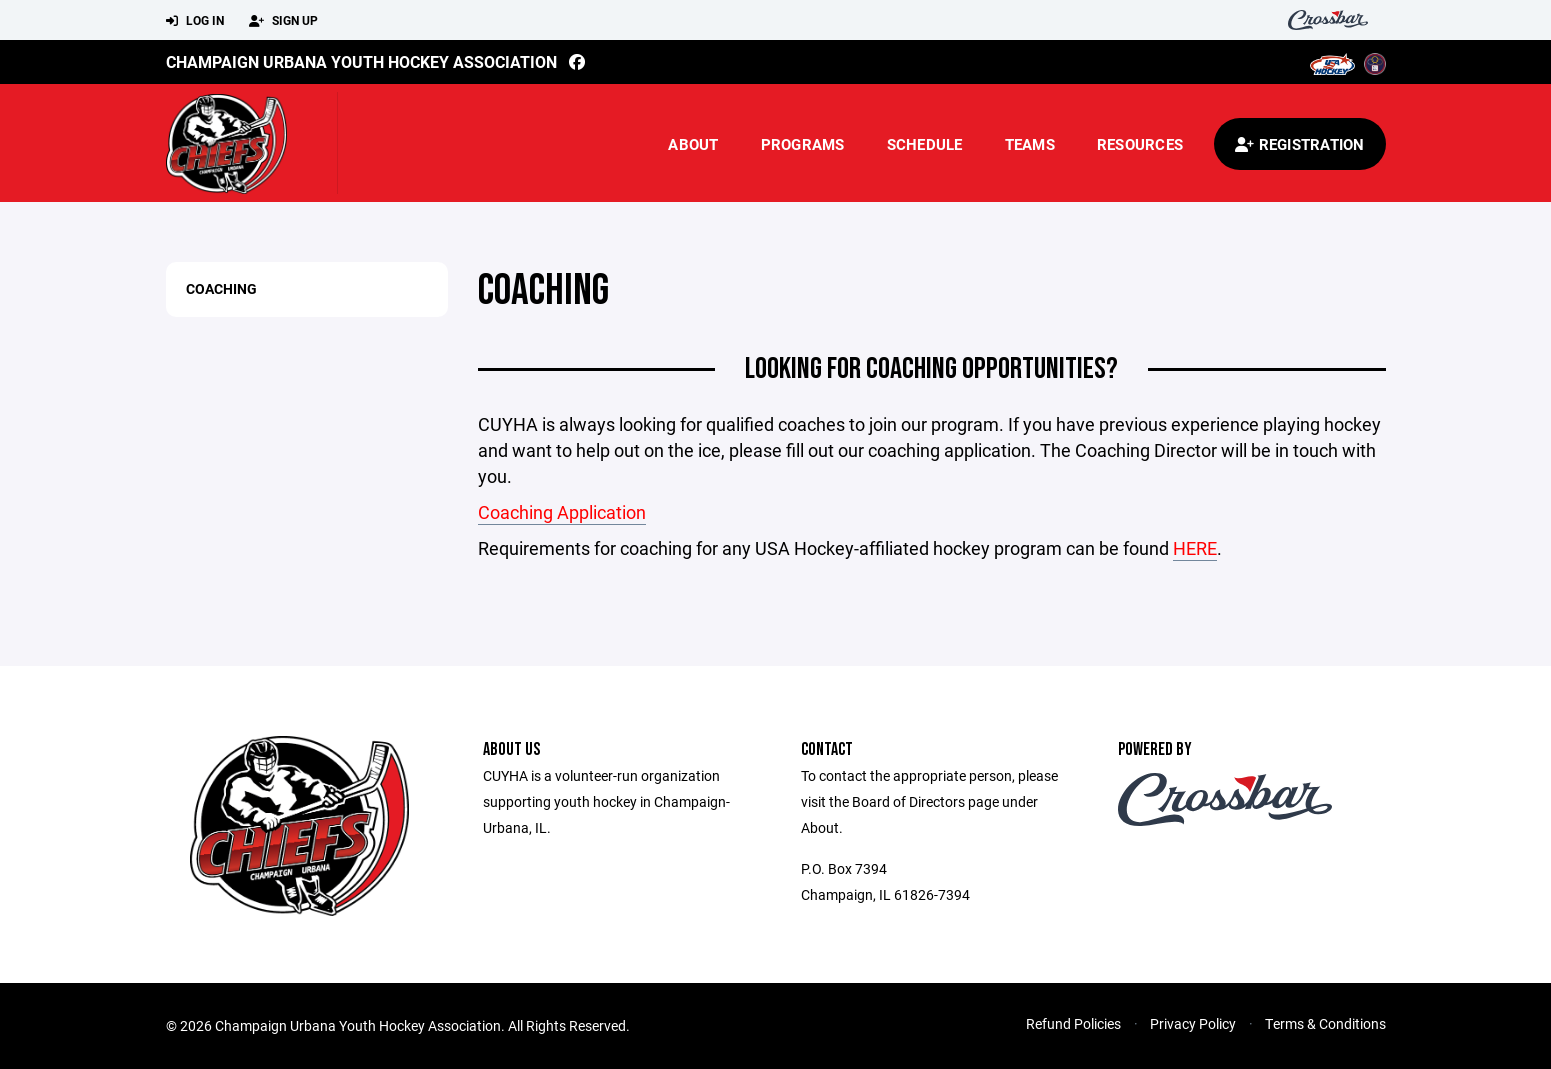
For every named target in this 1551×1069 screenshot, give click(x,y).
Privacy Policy (1193, 1023)
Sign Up (283, 21)
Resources (1140, 144)
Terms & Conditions (1325, 1023)
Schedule (925, 144)
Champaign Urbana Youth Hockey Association (361, 61)
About (693, 144)
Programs (803, 144)
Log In (195, 21)
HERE (1195, 548)
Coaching (221, 288)
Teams (1030, 144)
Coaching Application (562, 512)
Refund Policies (1073, 1023)
